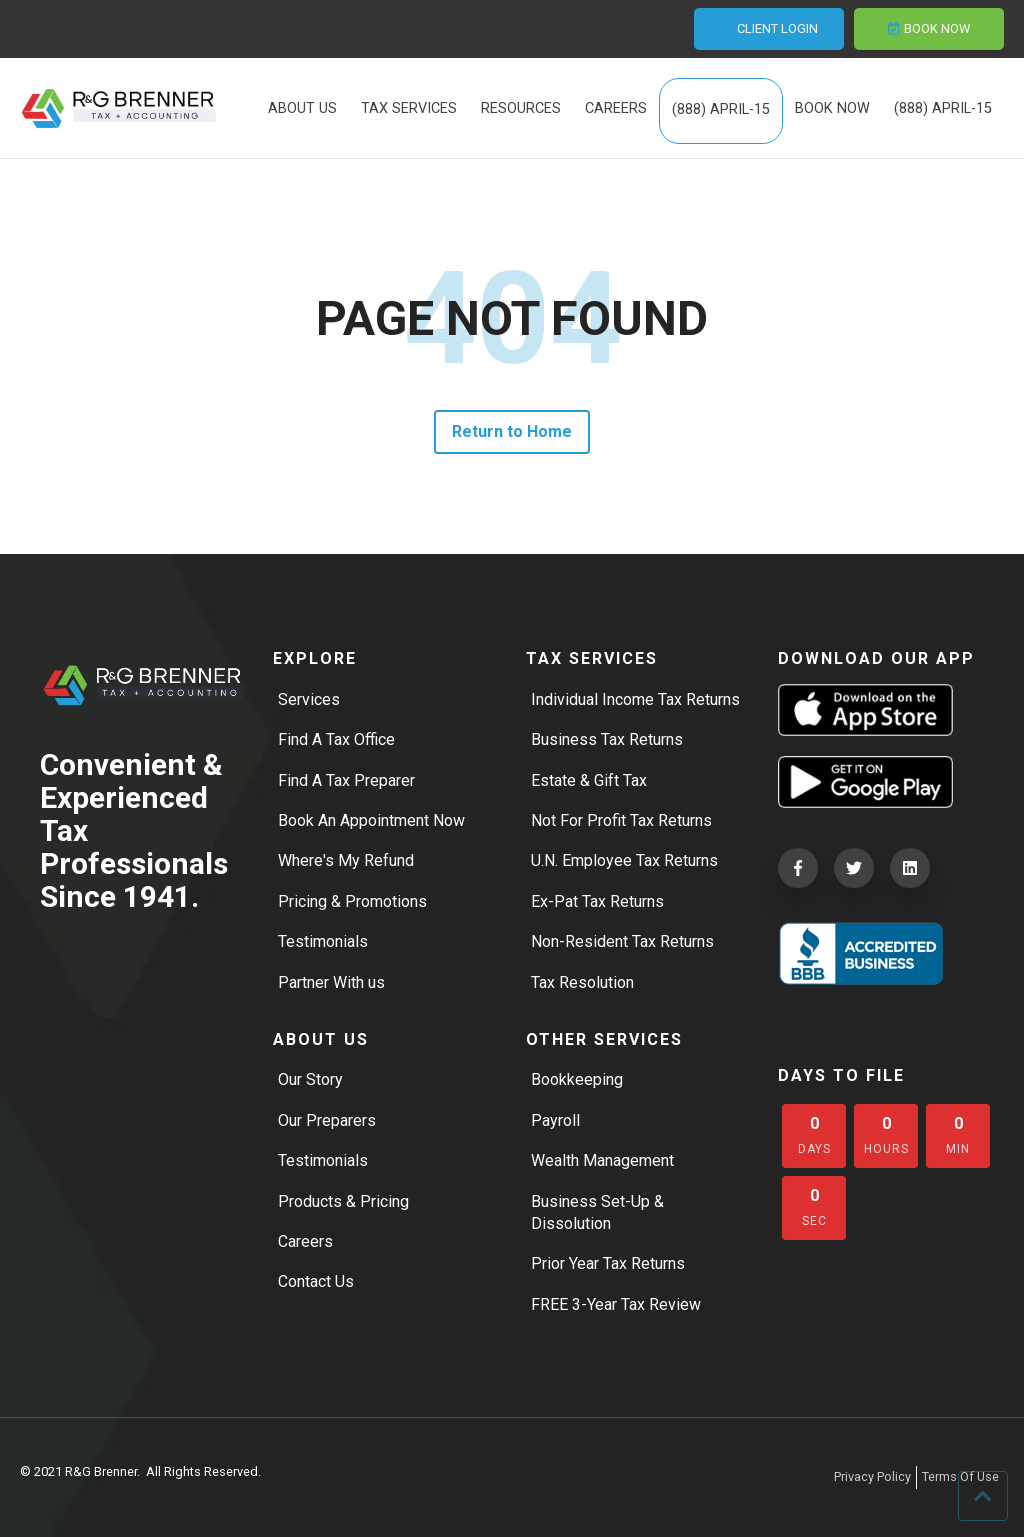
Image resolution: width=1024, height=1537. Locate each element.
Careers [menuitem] (305, 1241)
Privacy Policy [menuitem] (872, 1476)
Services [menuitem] (309, 699)
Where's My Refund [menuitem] (346, 861)
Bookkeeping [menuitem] (577, 1080)
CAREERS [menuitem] (616, 109)
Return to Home (512, 431)
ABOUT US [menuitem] (302, 109)
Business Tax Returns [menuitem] (607, 739)
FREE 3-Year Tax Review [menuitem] (616, 1304)
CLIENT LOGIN (769, 28)
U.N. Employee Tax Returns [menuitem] (624, 861)
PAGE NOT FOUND (512, 319)
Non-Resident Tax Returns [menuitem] (622, 941)
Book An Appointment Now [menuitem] (371, 820)
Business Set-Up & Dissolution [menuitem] (597, 1212)
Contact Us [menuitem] (316, 1282)
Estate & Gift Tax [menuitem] (589, 780)
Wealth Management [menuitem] (602, 1160)
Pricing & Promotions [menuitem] (352, 901)
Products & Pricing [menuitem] (343, 1201)
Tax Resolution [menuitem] (582, 982)
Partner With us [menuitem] (331, 982)
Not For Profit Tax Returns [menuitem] (621, 820)
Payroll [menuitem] (555, 1120)
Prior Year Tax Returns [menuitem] (608, 1264)
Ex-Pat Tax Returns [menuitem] (597, 901)
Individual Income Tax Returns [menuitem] (635, 699)
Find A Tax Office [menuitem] (336, 739)
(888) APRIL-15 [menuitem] (721, 110)
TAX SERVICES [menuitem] (409, 109)
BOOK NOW (928, 28)
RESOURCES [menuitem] (521, 109)
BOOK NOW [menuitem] (832, 109)
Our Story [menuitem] (310, 1080)
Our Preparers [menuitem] (327, 1120)
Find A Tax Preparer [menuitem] (346, 780)
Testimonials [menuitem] (323, 941)
